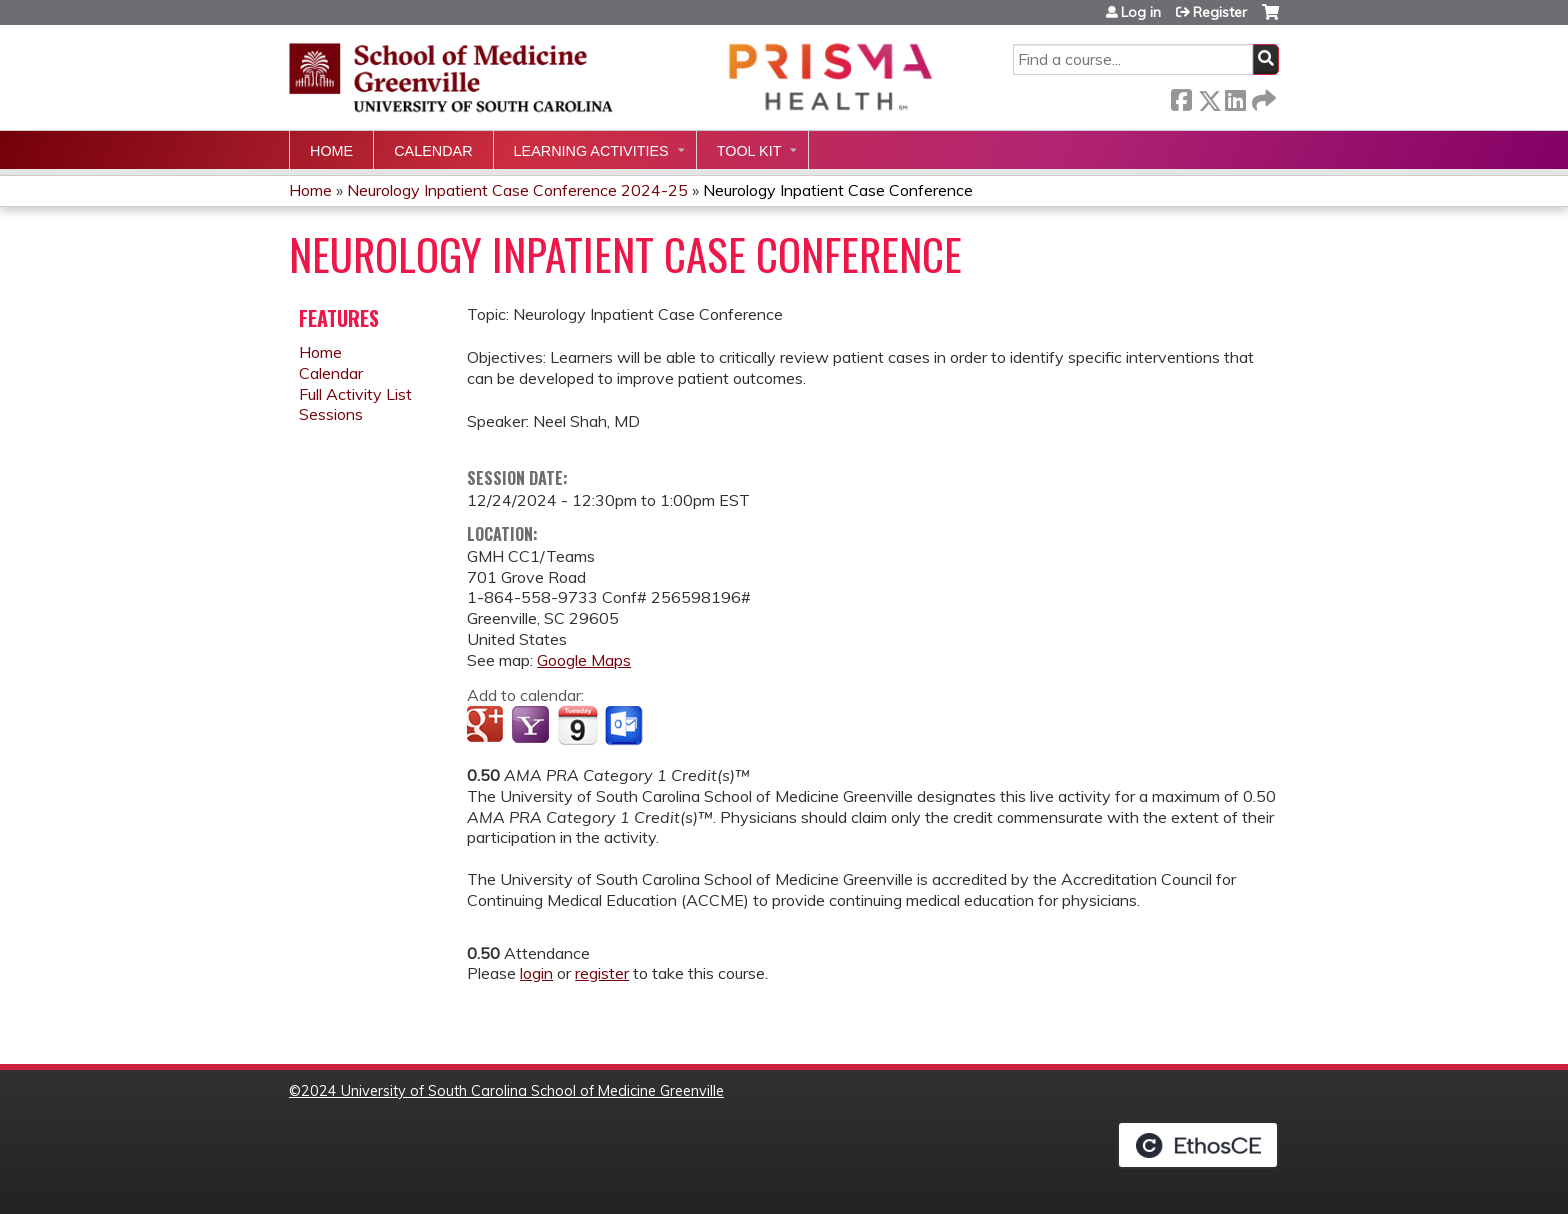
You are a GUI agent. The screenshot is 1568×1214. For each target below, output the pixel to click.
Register (1220, 12)
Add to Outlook (625, 726)
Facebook (1181, 96)
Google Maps (584, 660)
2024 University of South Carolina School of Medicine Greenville (512, 1091)
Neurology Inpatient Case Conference (838, 190)
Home (331, 151)
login (536, 973)
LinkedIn (1235, 96)
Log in (1141, 12)
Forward (1262, 96)
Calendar (433, 151)
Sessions (331, 414)
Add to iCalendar (577, 725)
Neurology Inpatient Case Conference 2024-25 (517, 190)
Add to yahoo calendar (532, 726)
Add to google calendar (487, 726)
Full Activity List (355, 394)
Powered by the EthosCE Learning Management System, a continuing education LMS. (1198, 1145)
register (602, 973)
